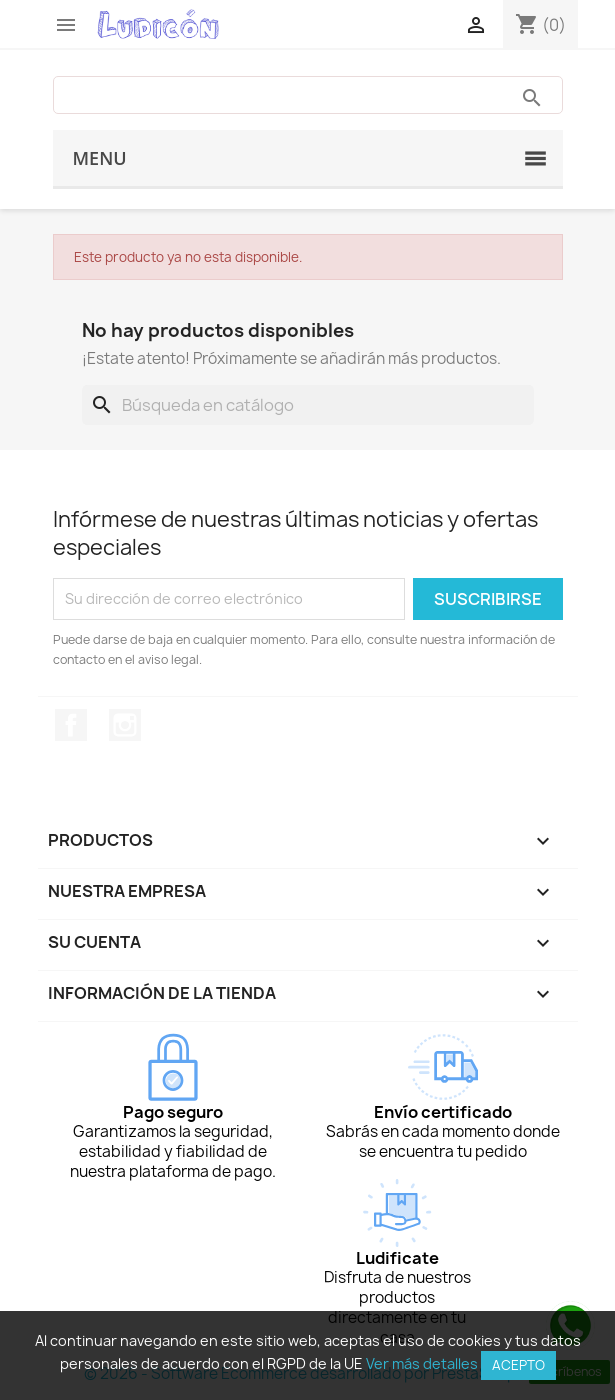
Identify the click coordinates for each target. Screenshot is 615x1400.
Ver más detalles (422, 1363)
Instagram (125, 725)
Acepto (518, 1365)
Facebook (71, 725)
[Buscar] (308, 405)
